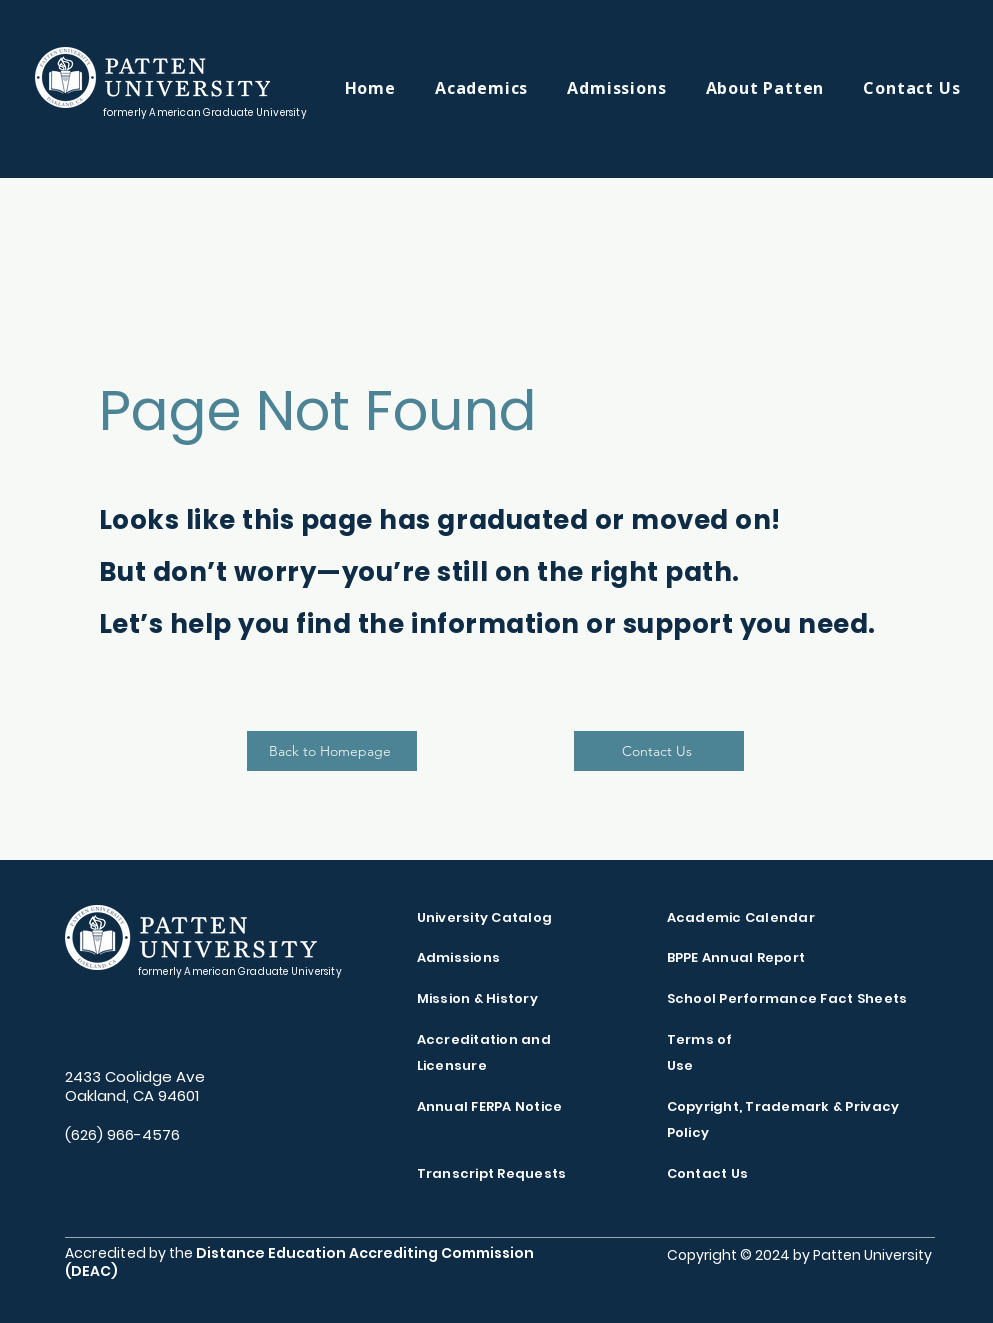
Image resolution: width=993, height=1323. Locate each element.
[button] (501, 88)
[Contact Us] (659, 751)
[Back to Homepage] (332, 751)
